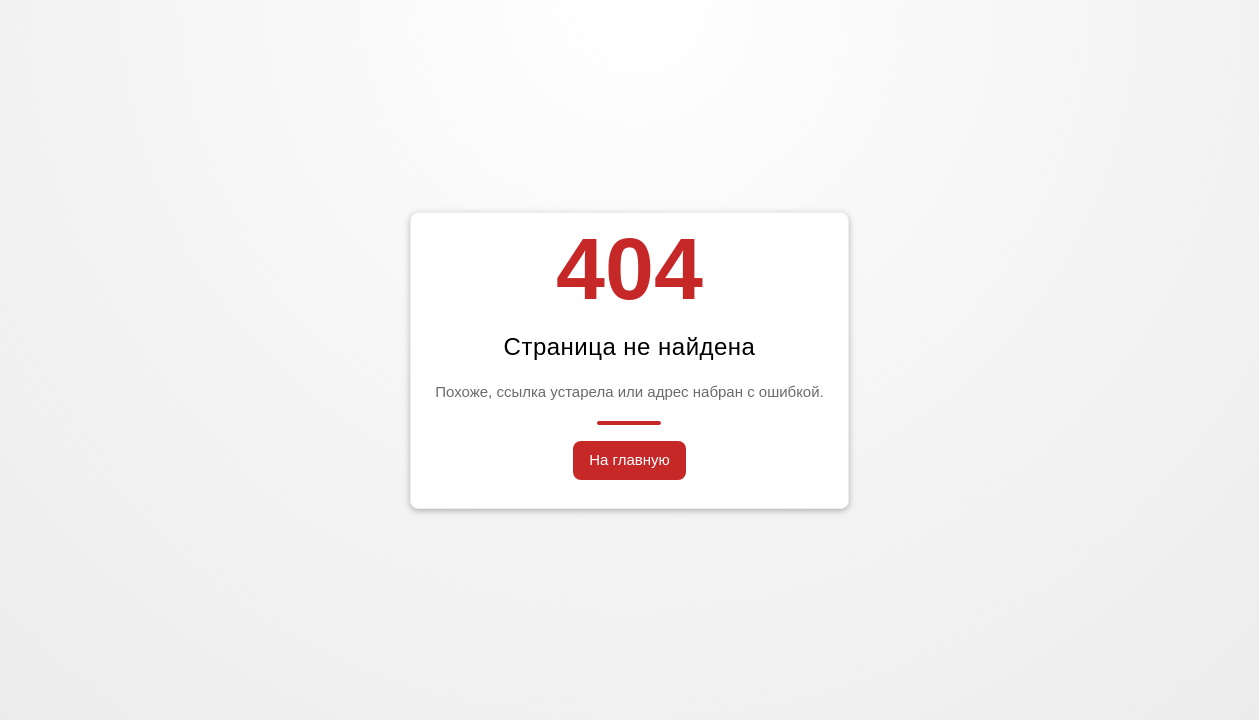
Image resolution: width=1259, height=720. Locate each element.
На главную (629, 459)
